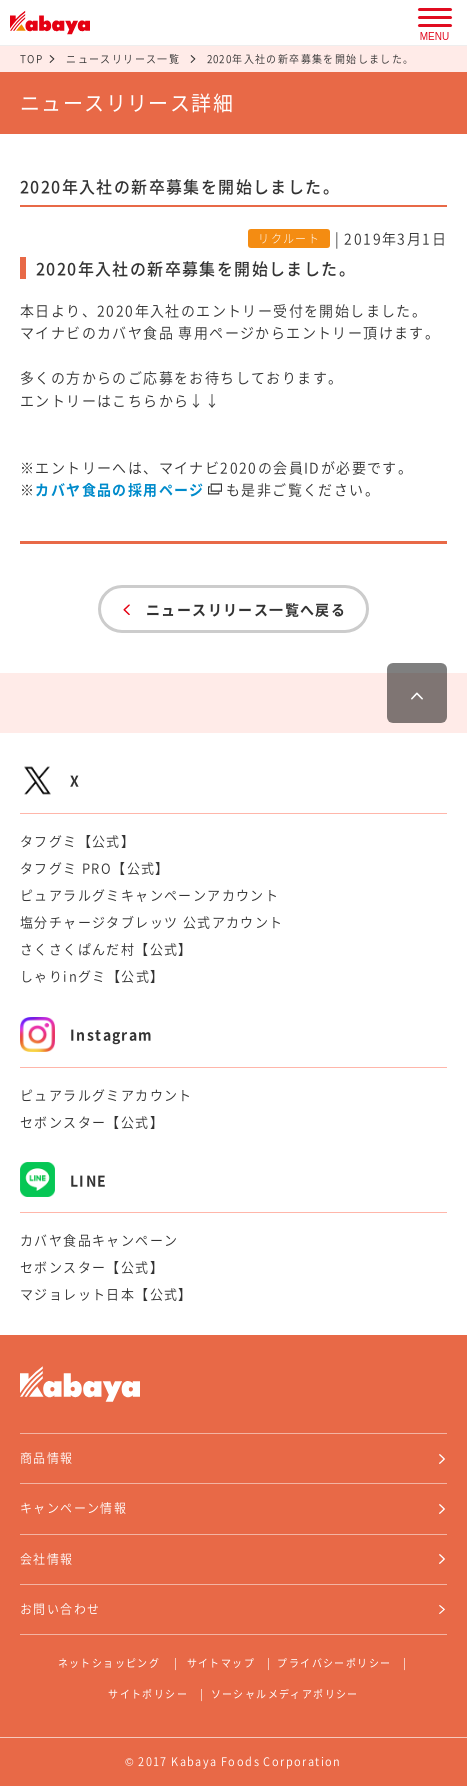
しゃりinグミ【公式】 (92, 975)
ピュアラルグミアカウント (106, 1094)
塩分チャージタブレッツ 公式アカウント (152, 921)
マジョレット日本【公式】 (106, 1293)
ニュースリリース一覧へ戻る (246, 609)
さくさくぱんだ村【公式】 (106, 948)
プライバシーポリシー (334, 1662)
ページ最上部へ (417, 693)
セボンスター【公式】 (92, 1121)
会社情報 (47, 1559)
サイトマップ (221, 1662)
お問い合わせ (60, 1609)
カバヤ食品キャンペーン (99, 1239)
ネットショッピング (109, 1662)
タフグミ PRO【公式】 (95, 867)
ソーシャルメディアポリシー (285, 1693)
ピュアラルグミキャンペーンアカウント (149, 894)
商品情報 (47, 1458)
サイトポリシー (148, 1693)
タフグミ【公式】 (77, 840)
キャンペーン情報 (73, 1508)
